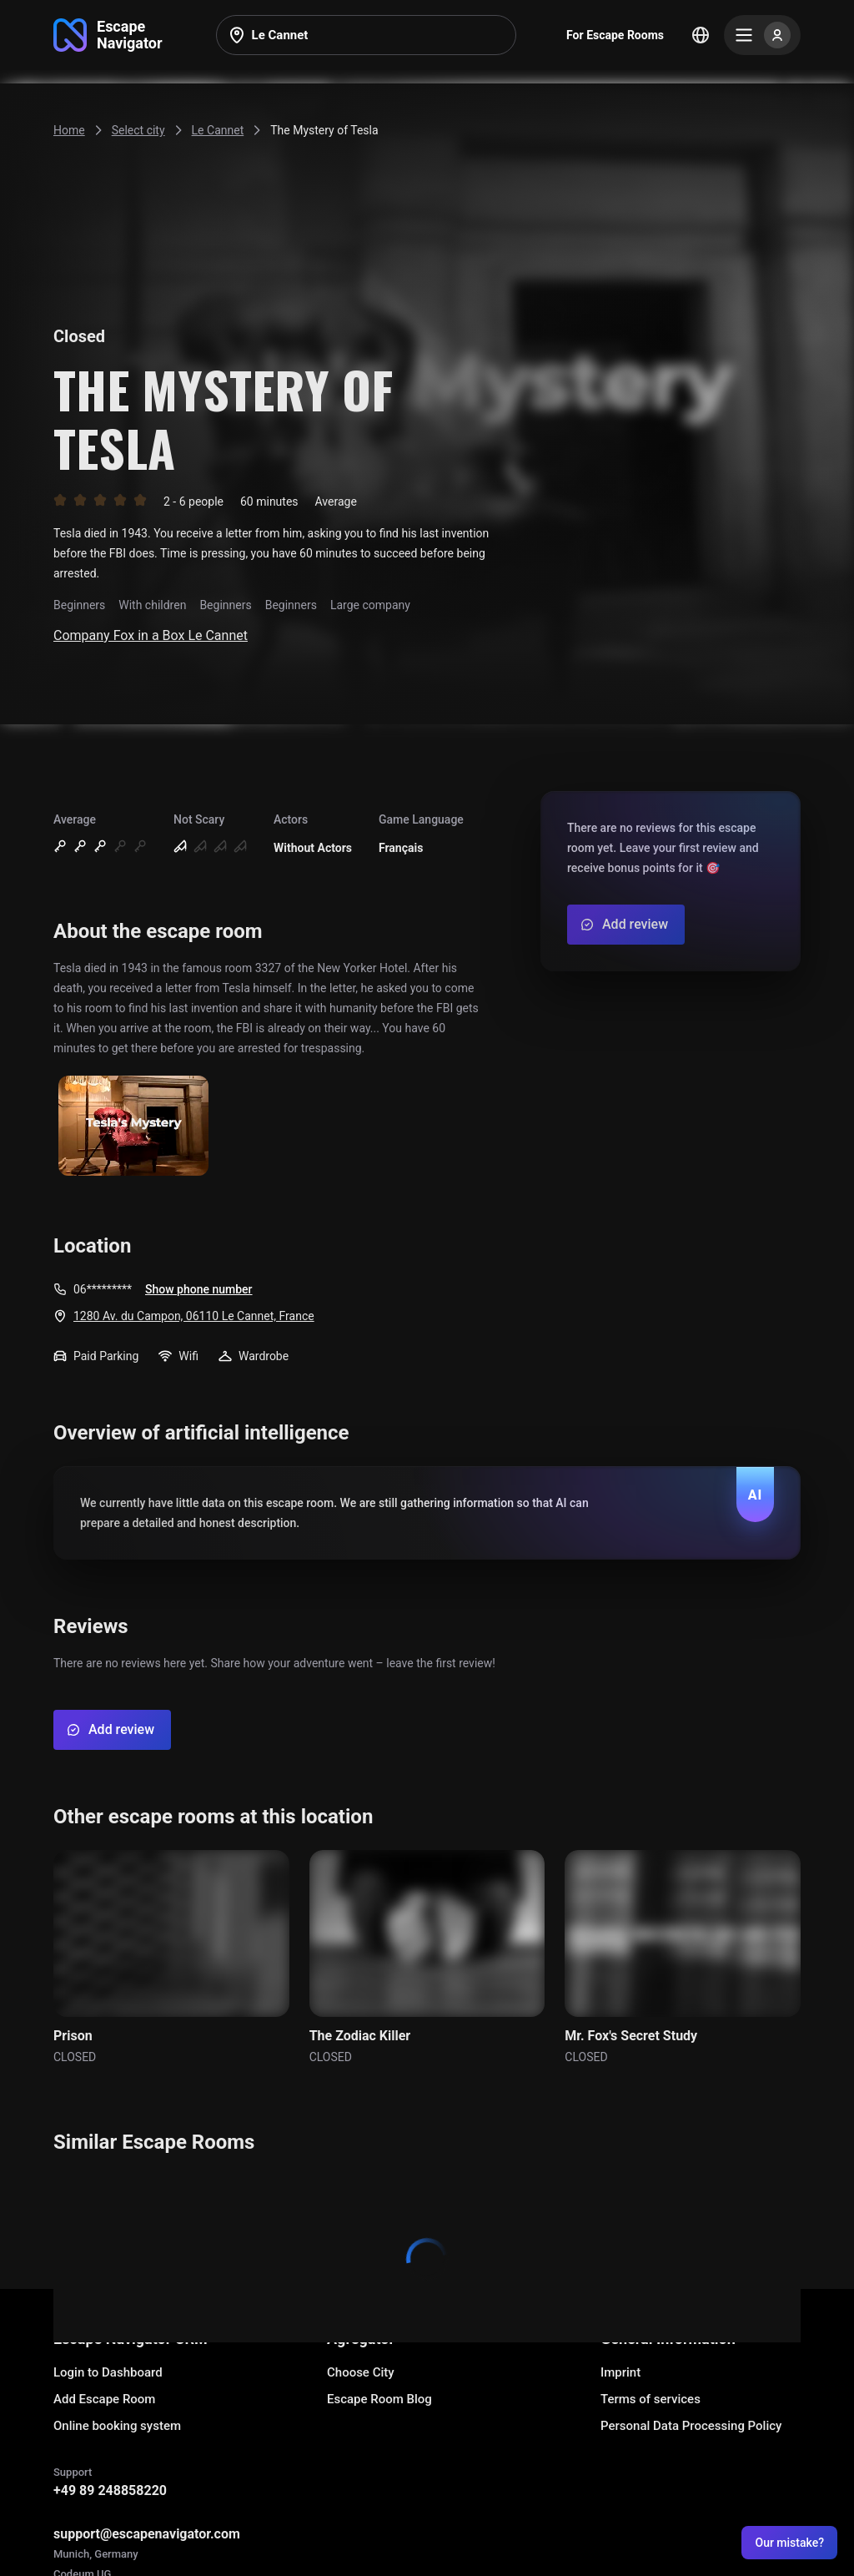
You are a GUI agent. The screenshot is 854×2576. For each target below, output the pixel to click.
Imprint (620, 2372)
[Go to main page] (108, 35)
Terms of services (650, 2399)
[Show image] (133, 1127)
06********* (102, 1289)
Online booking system (117, 2425)
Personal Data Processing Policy (690, 2425)
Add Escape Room (104, 2399)
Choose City (360, 2372)
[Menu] (762, 35)
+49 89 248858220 (110, 2490)
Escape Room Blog (379, 2399)
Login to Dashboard (108, 2372)
